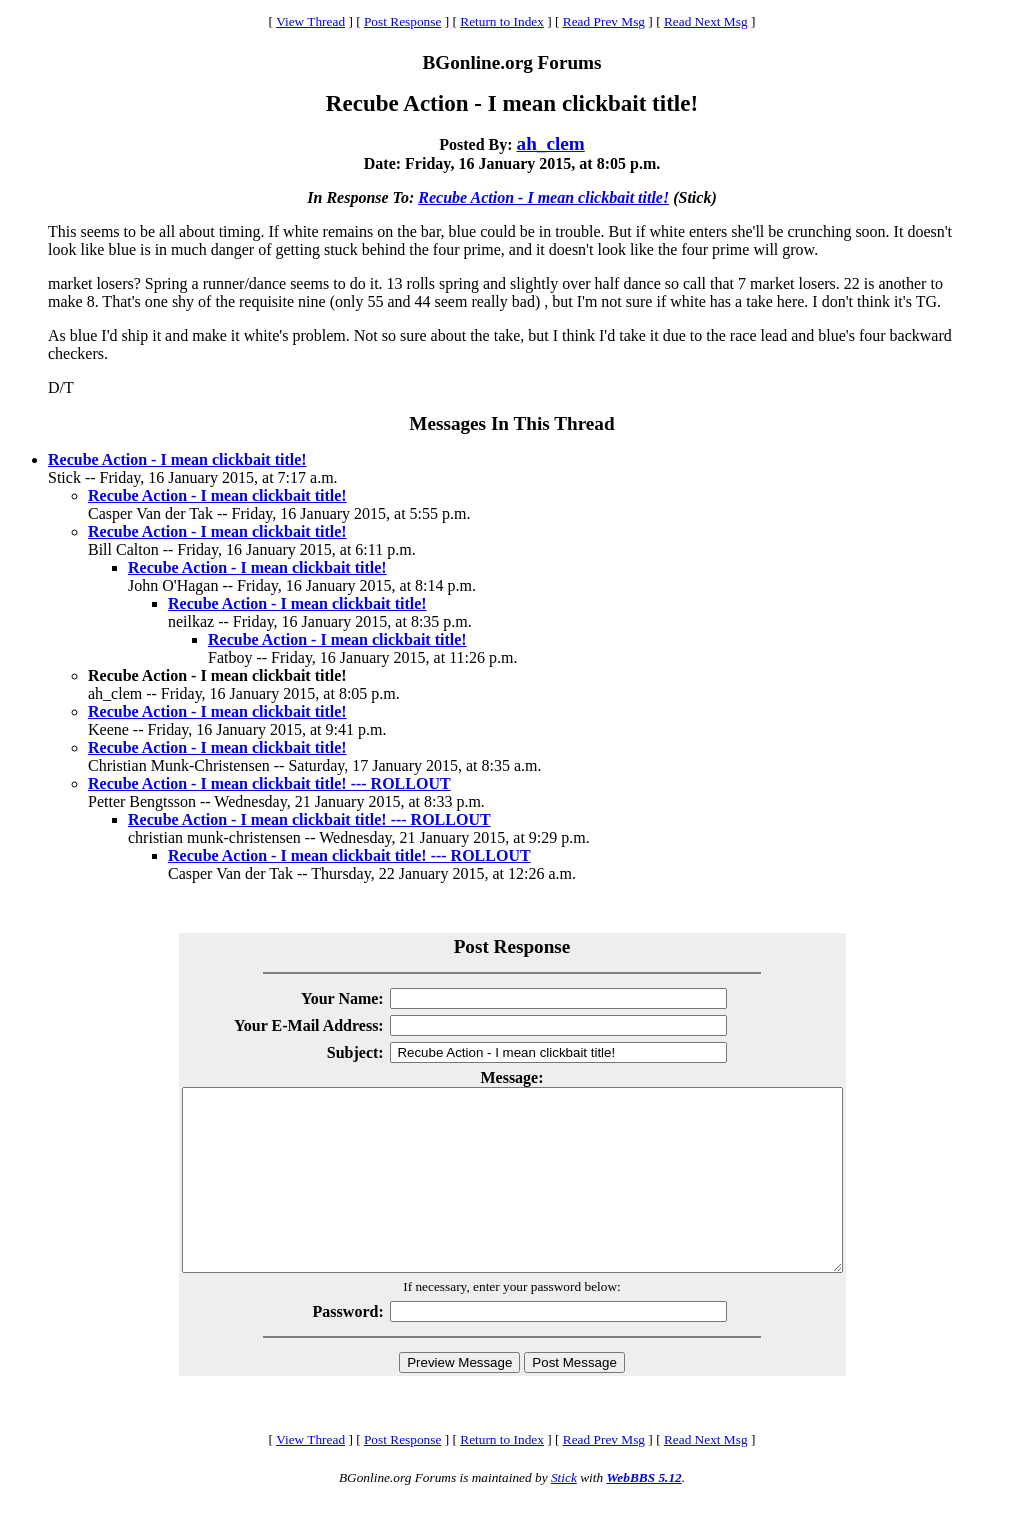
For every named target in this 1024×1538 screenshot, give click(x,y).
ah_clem (551, 143)
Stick (564, 1513)
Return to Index (502, 21)
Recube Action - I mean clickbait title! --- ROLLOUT (269, 783)
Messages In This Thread (511, 423)
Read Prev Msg (604, 21)
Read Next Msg (706, 21)
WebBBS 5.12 (643, 1513)
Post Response (402, 21)
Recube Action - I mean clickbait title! (543, 197)
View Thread (310, 21)
